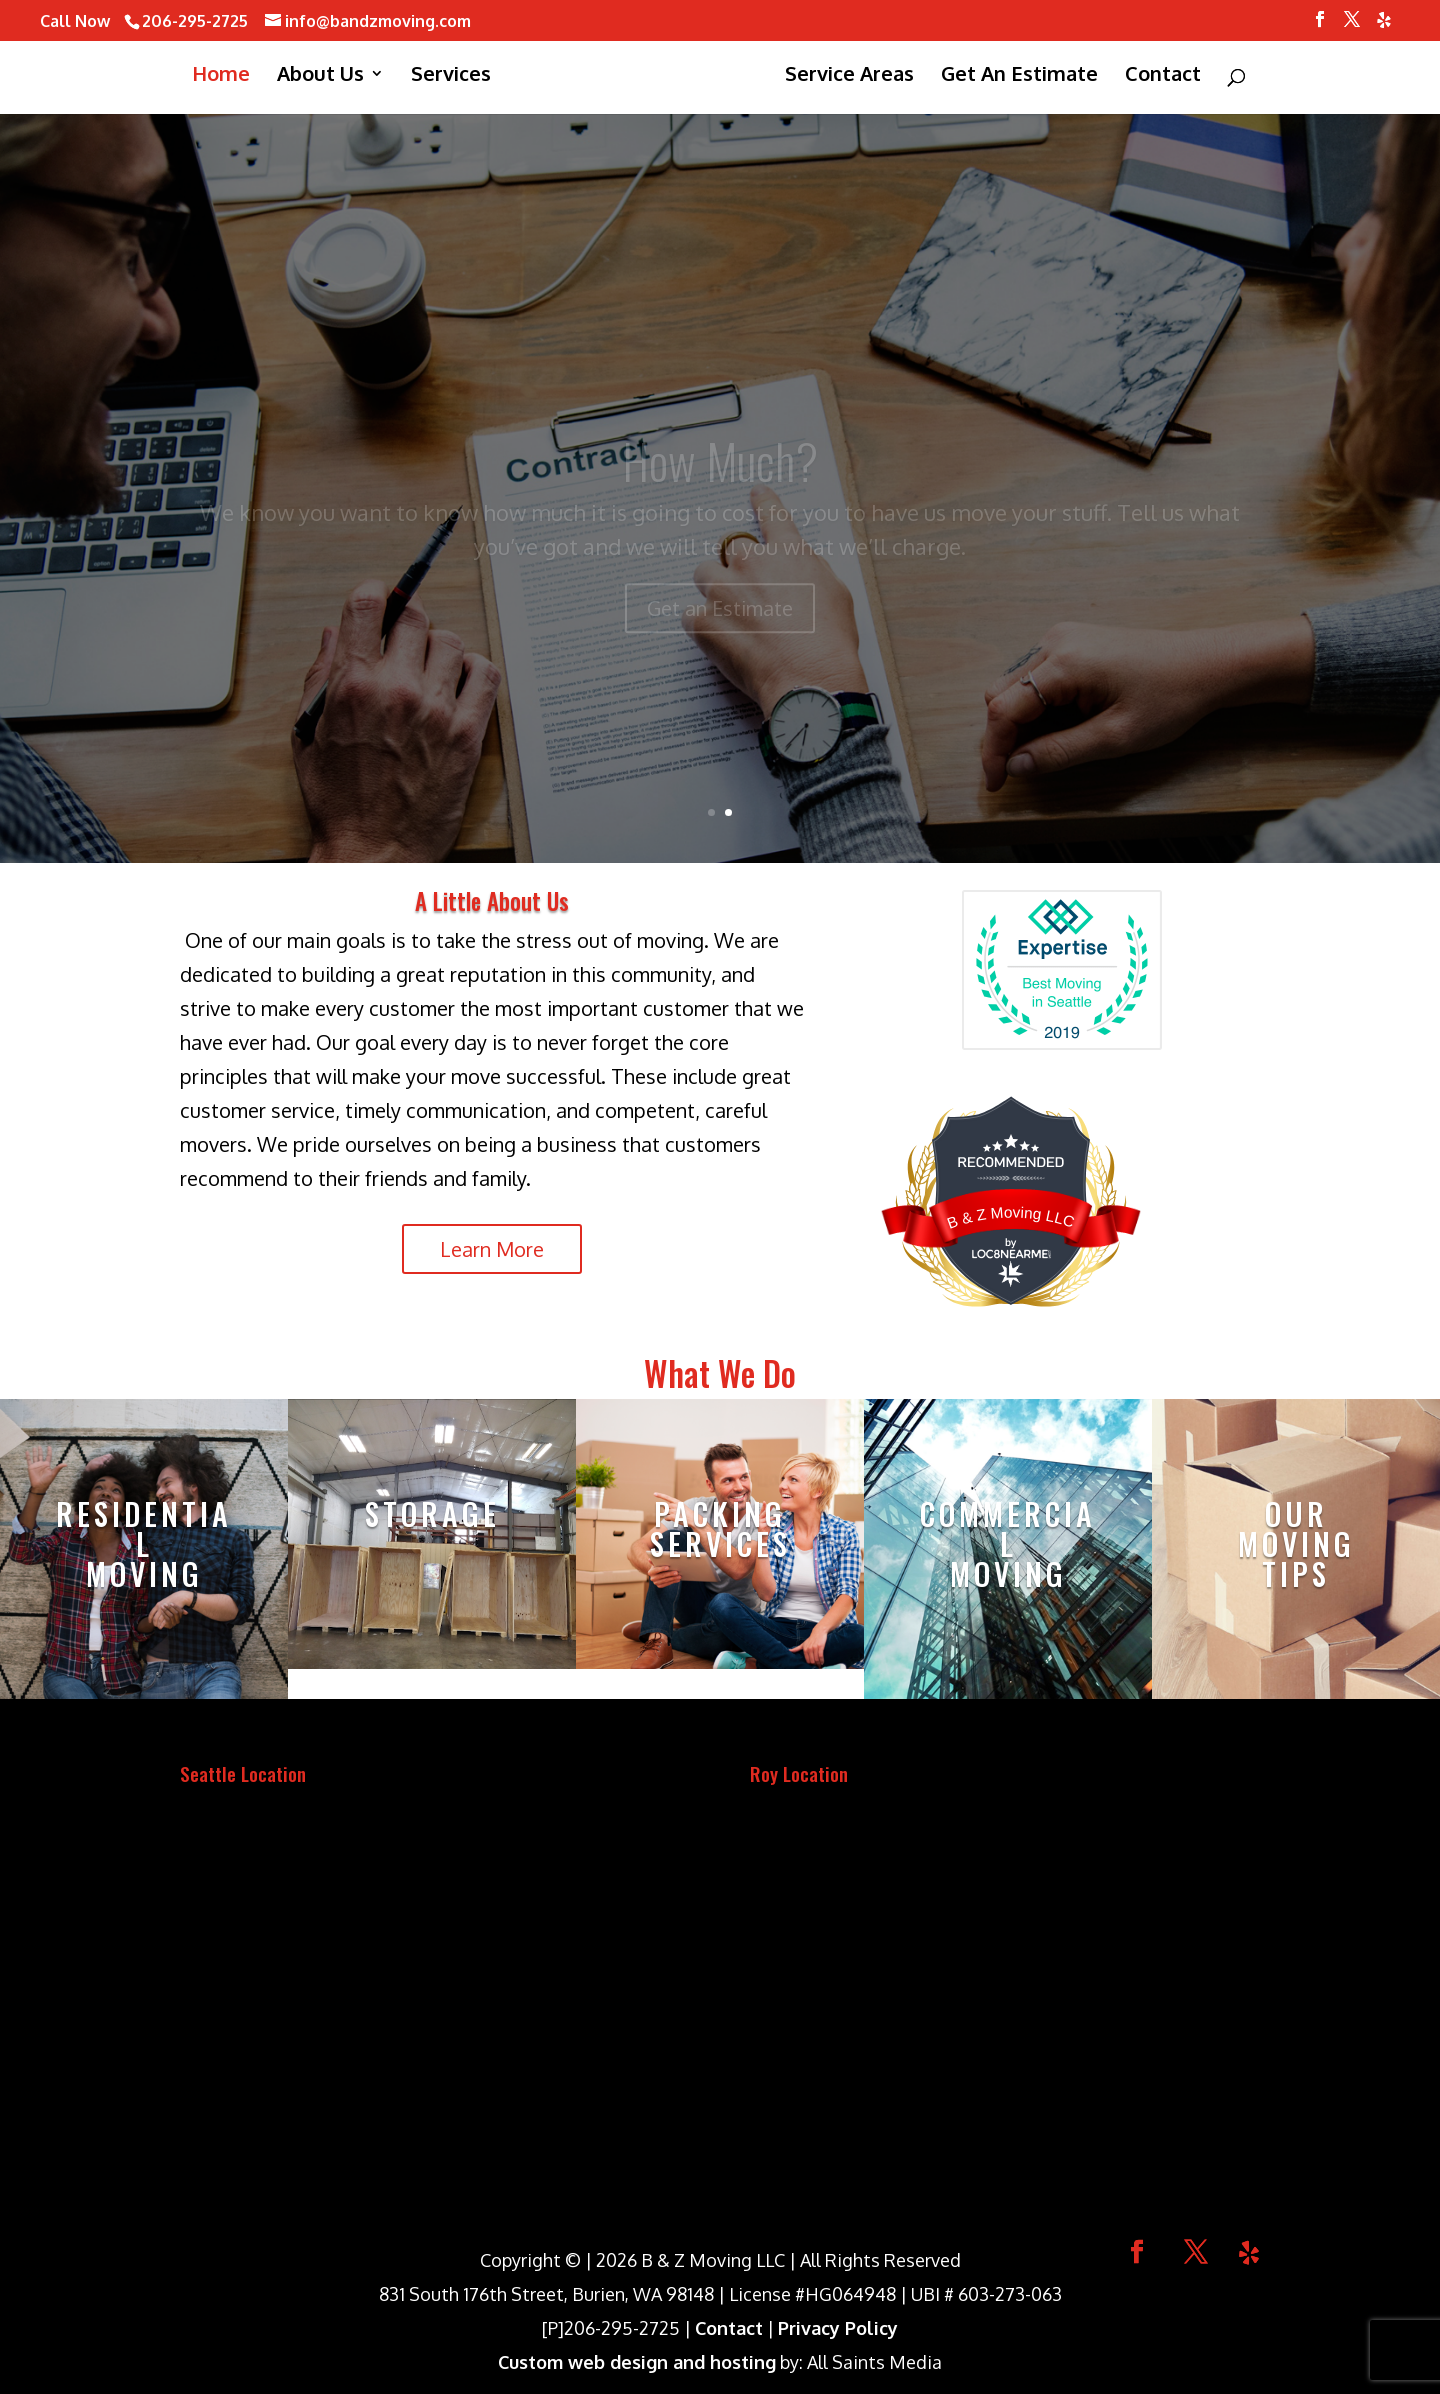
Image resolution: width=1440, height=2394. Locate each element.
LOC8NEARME (1011, 1252)
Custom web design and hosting (637, 2362)
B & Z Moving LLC (1011, 1218)
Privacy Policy (838, 2328)
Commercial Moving (1008, 1543)
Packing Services (720, 1528)
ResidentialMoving (144, 1543)
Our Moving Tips (1296, 1543)
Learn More (492, 1249)
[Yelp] (1384, 25)
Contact (729, 2328)
